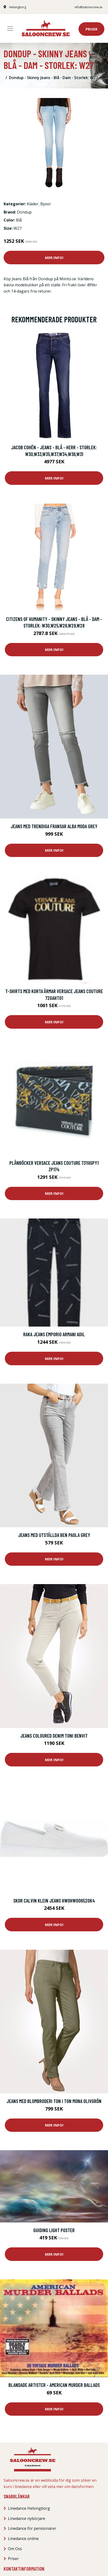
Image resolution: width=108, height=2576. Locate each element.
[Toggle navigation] (10, 28)
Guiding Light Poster (54, 2230)
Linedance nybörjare (26, 2518)
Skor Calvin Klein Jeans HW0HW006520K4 (54, 1900)
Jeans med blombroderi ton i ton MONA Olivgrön (54, 2101)
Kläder (32, 204)
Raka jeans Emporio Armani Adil (54, 1334)
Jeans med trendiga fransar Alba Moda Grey (54, 826)
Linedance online (23, 2538)
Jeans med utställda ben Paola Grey (54, 1535)
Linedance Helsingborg (29, 2508)
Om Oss (15, 2548)
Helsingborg (17, 7)
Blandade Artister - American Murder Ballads (54, 2385)
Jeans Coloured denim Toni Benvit (54, 1736)
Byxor (45, 204)
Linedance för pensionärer (32, 2528)
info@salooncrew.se (88, 7)
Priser (91, 29)
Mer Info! (54, 257)
